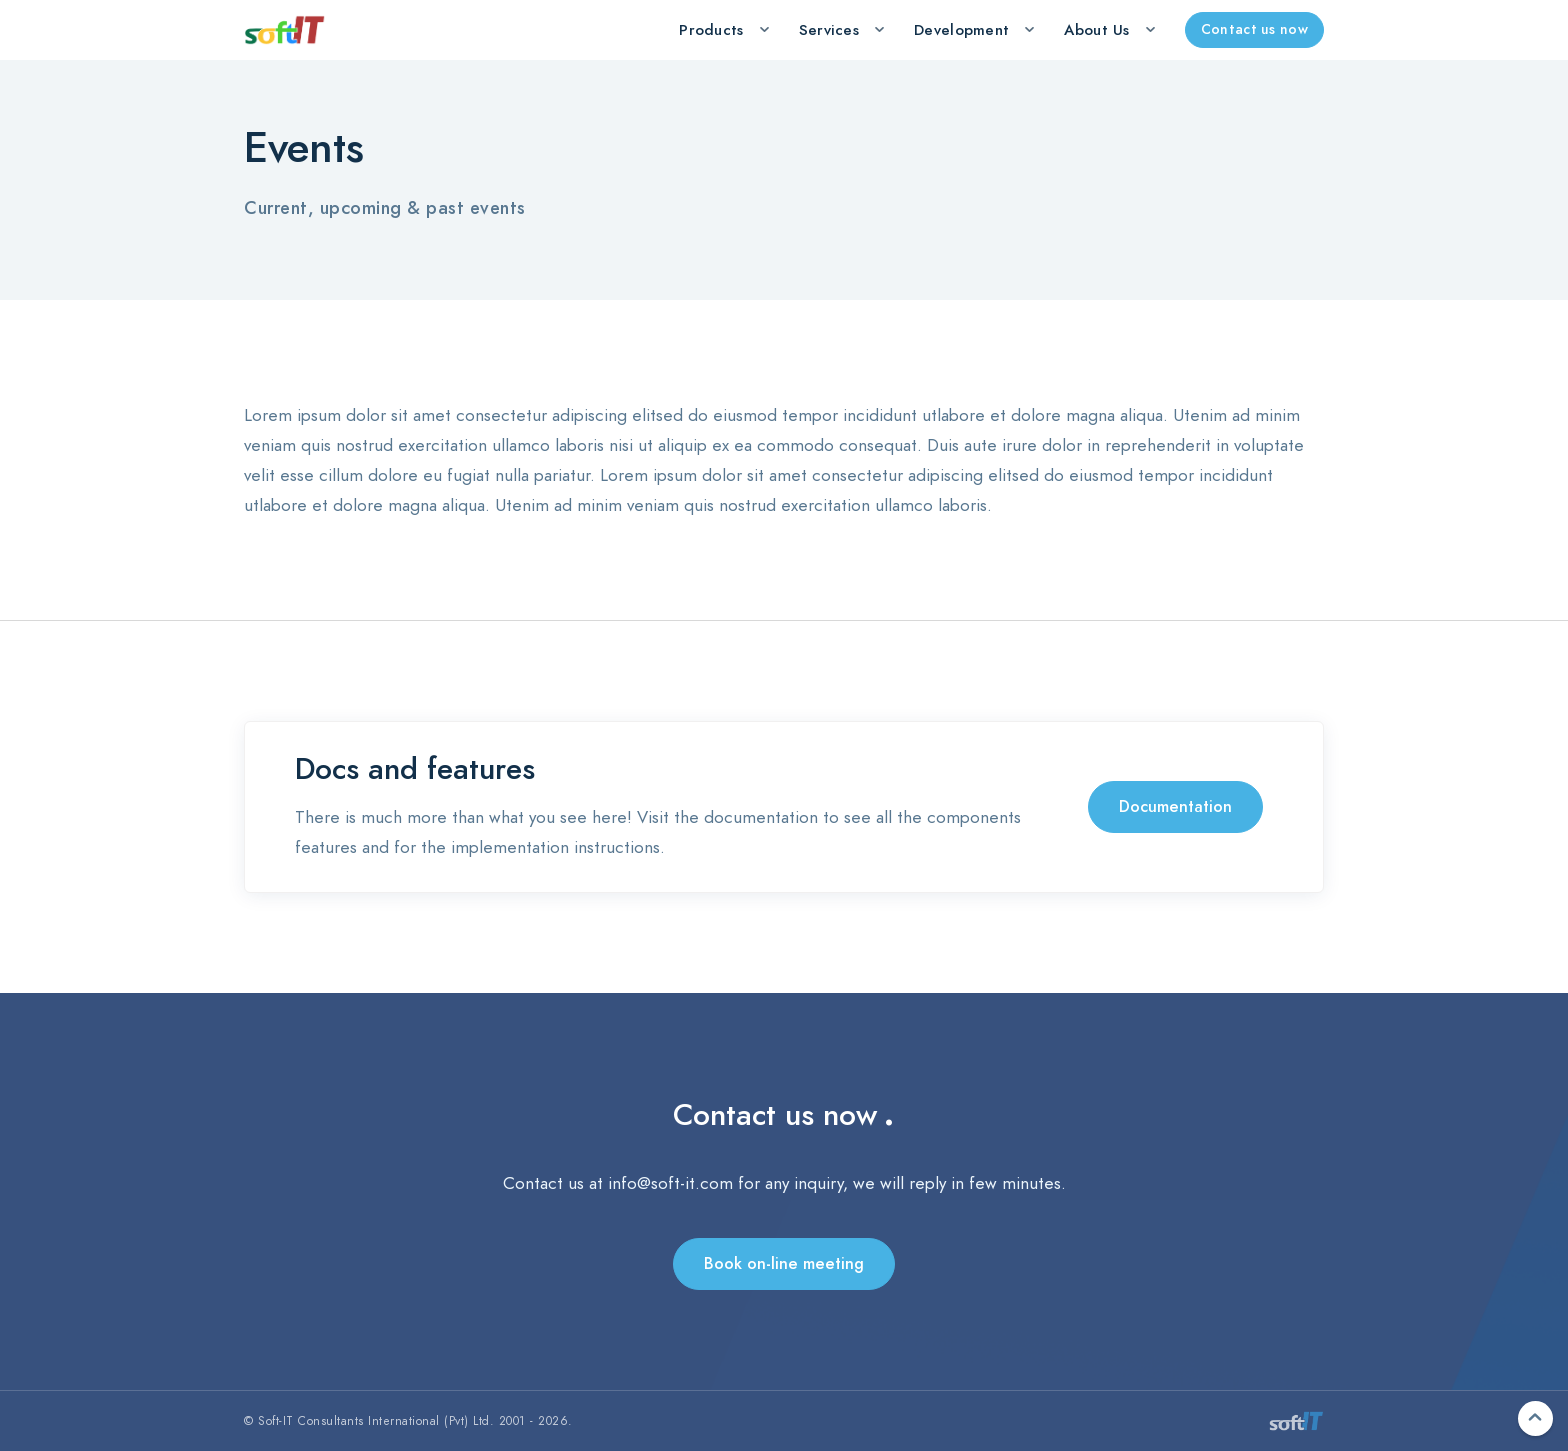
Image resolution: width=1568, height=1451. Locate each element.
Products (711, 30)
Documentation (1175, 807)
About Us (1096, 30)
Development (961, 30)
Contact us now (1254, 29)
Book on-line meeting (784, 1264)
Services (829, 30)
